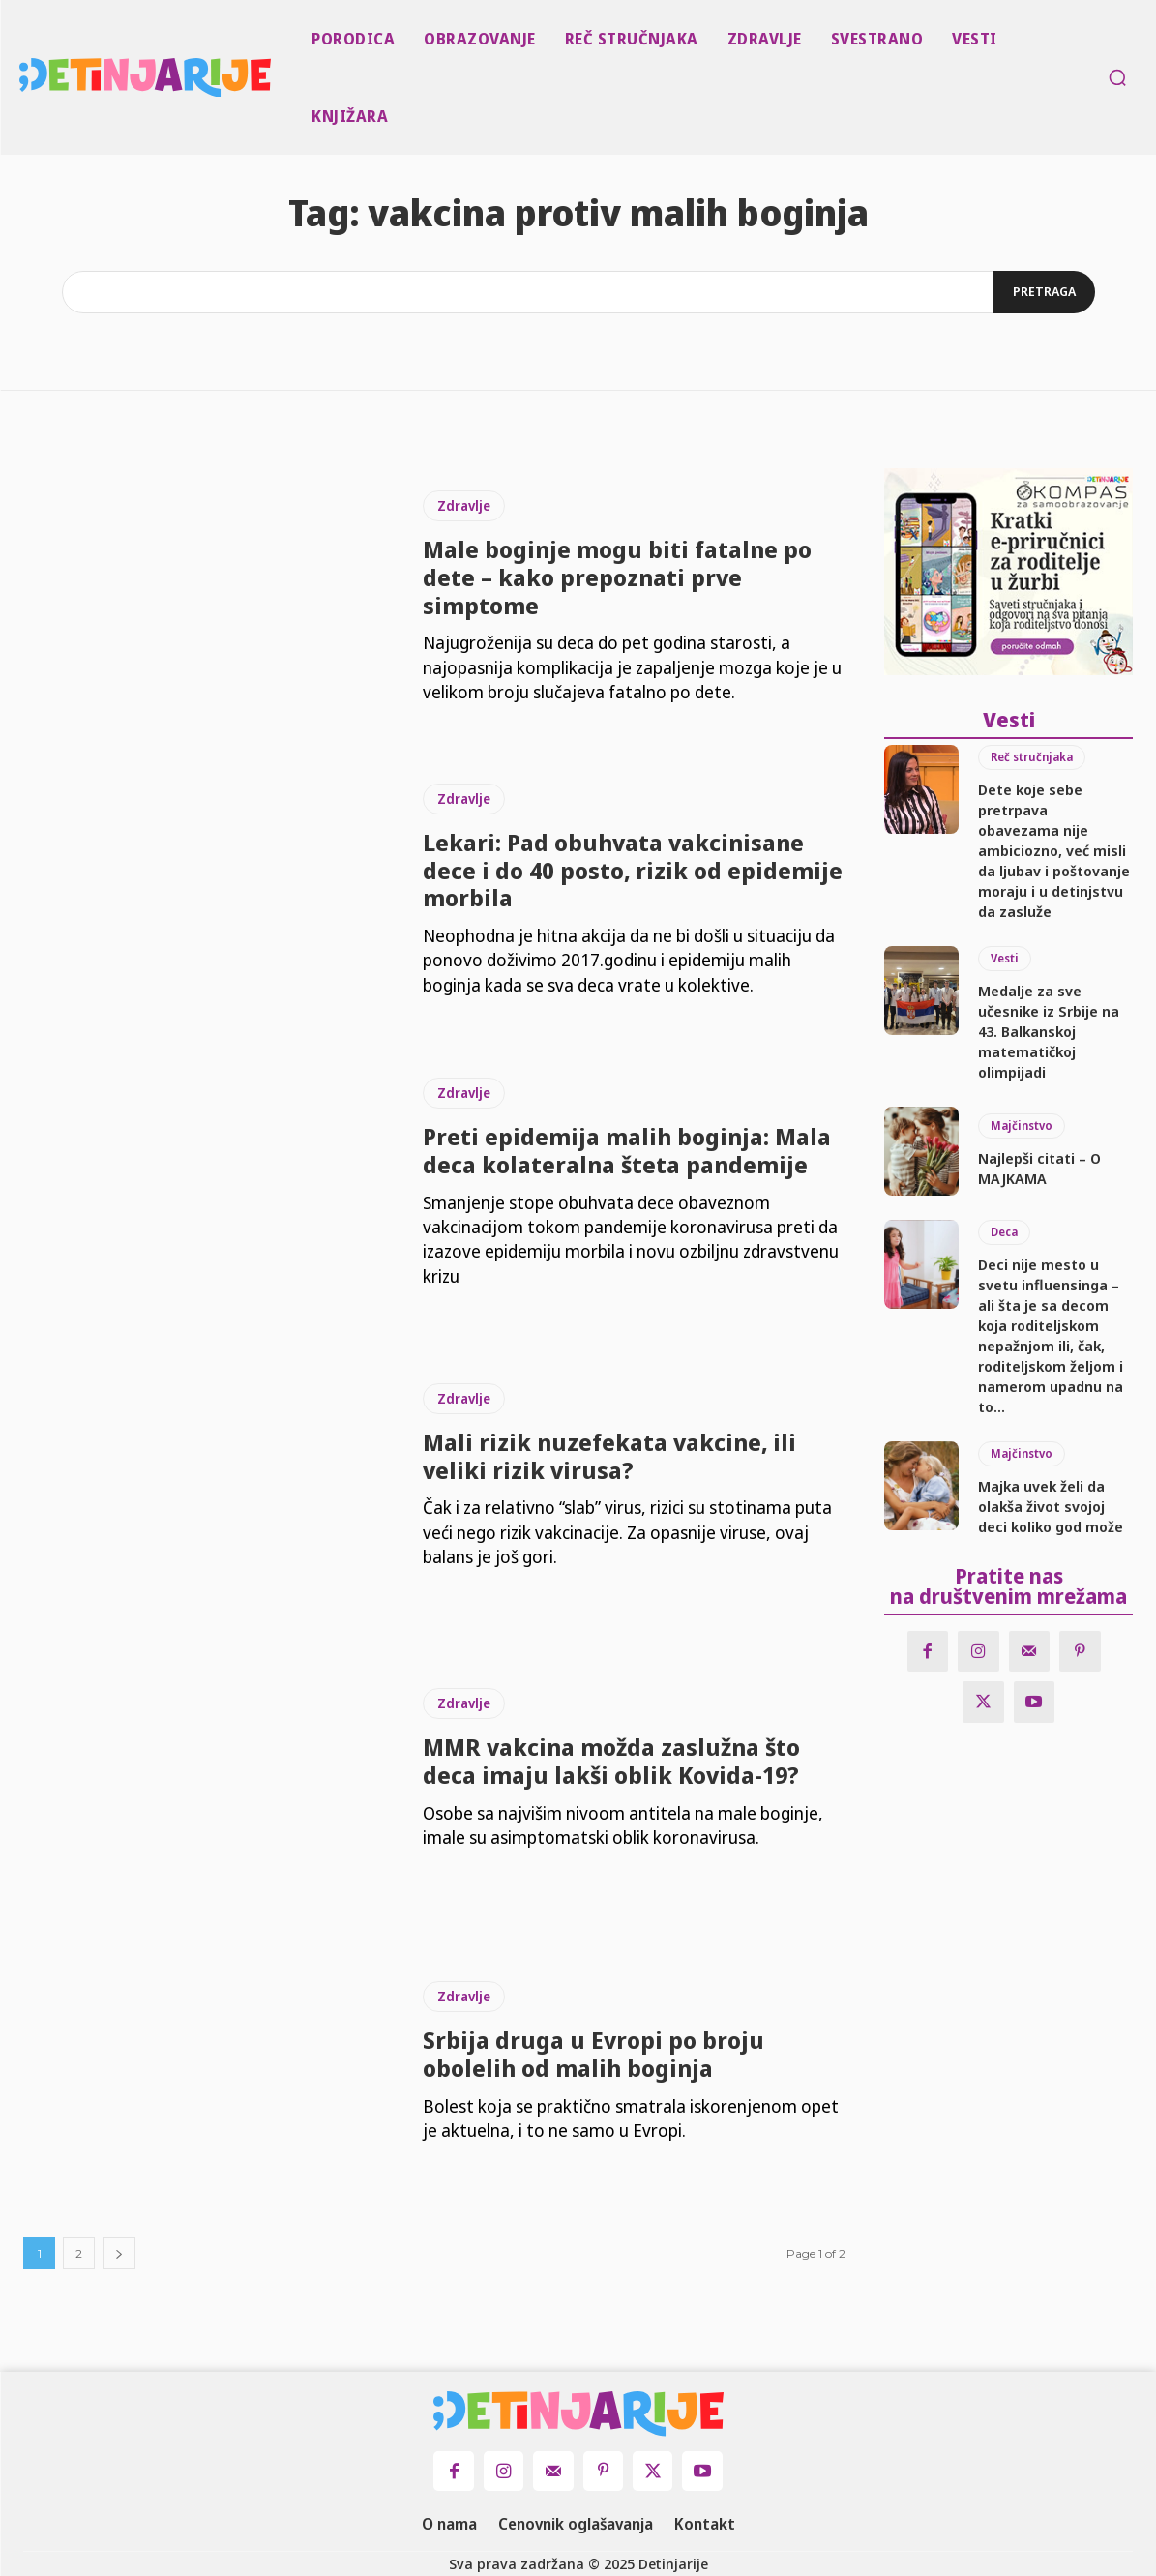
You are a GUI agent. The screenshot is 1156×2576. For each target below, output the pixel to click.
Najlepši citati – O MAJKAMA (1039, 1168)
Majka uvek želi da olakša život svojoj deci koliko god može (1050, 1506)
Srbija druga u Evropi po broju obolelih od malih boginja (593, 2054)
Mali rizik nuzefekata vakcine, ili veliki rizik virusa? (609, 1456)
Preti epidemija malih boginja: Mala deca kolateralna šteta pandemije (627, 1150)
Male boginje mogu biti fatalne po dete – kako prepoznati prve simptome (617, 577)
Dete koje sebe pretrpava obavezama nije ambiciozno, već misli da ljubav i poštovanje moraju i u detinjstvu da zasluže (1054, 850)
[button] (1117, 77)
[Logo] (22, 77)
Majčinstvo (1021, 1125)
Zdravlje (463, 505)
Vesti (1005, 958)
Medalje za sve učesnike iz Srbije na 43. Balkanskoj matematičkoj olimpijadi (1048, 1031)
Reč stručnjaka (1032, 757)
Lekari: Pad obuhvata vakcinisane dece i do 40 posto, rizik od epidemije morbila (633, 870)
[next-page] (119, 2253)
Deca (1004, 1232)
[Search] (1044, 292)
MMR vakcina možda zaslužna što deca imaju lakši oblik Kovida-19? (611, 1761)
